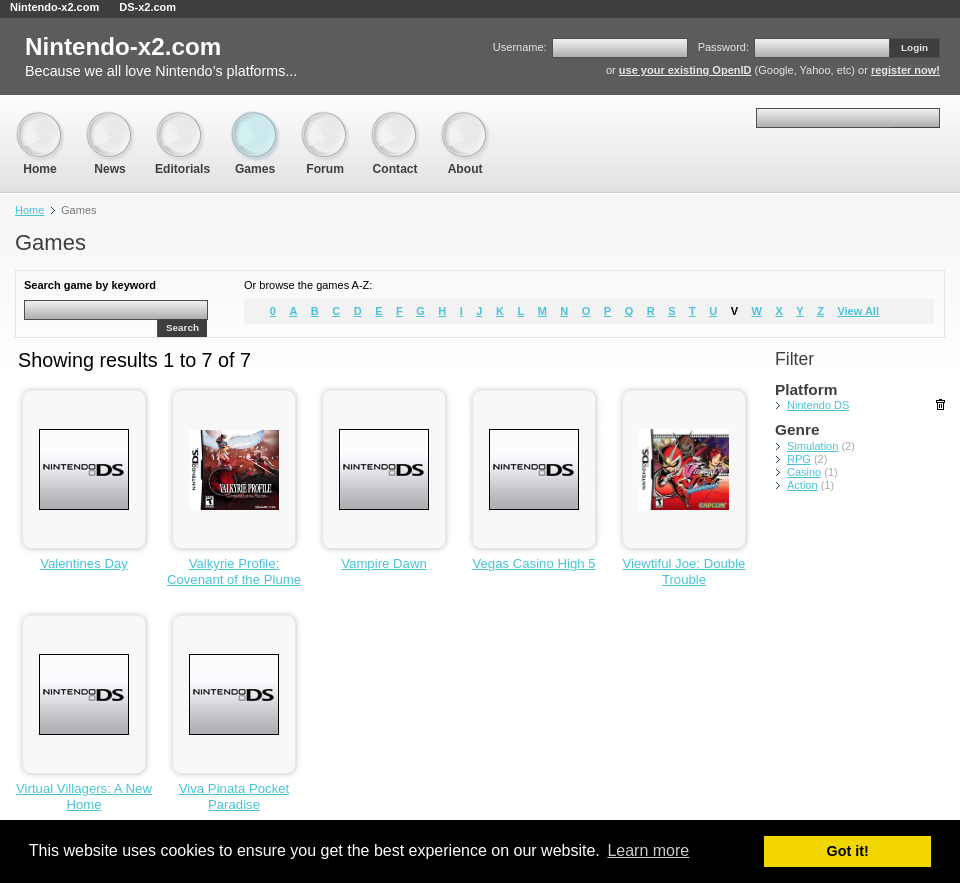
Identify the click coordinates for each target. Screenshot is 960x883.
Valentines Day (84, 563)
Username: (520, 47)
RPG (799, 459)
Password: (723, 47)
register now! (905, 70)
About (465, 120)
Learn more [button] (648, 850)
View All (858, 311)
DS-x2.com (147, 7)
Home (40, 120)
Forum (325, 120)
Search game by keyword (90, 285)
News (110, 120)
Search (182, 327)
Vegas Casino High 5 (533, 563)
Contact (395, 120)
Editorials (182, 120)
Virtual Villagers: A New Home (84, 796)
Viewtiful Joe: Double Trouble (684, 571)
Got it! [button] (848, 851)
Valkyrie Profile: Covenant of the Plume (234, 571)
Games (255, 120)
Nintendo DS (818, 405)
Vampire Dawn (384, 563)
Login (914, 47)
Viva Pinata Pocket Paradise (234, 796)
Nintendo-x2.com (54, 7)
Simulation (812, 446)
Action (802, 485)
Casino (804, 472)
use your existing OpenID (685, 70)
